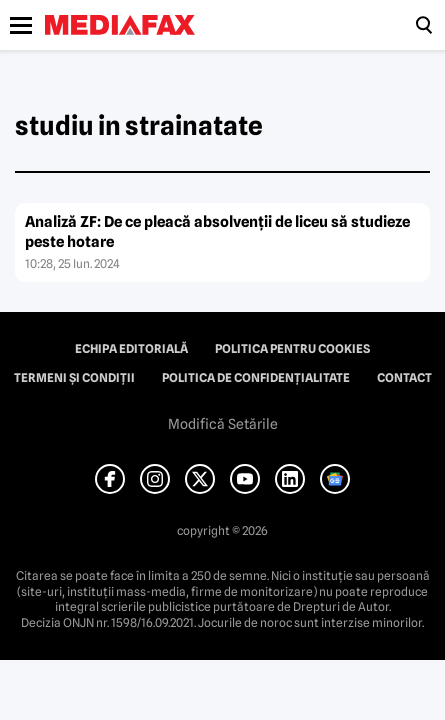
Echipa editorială (131, 349)
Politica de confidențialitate (256, 378)
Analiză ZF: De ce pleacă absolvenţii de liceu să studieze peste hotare (217, 232)
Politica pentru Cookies (292, 349)
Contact (404, 378)
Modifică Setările (223, 424)
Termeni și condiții (74, 378)
